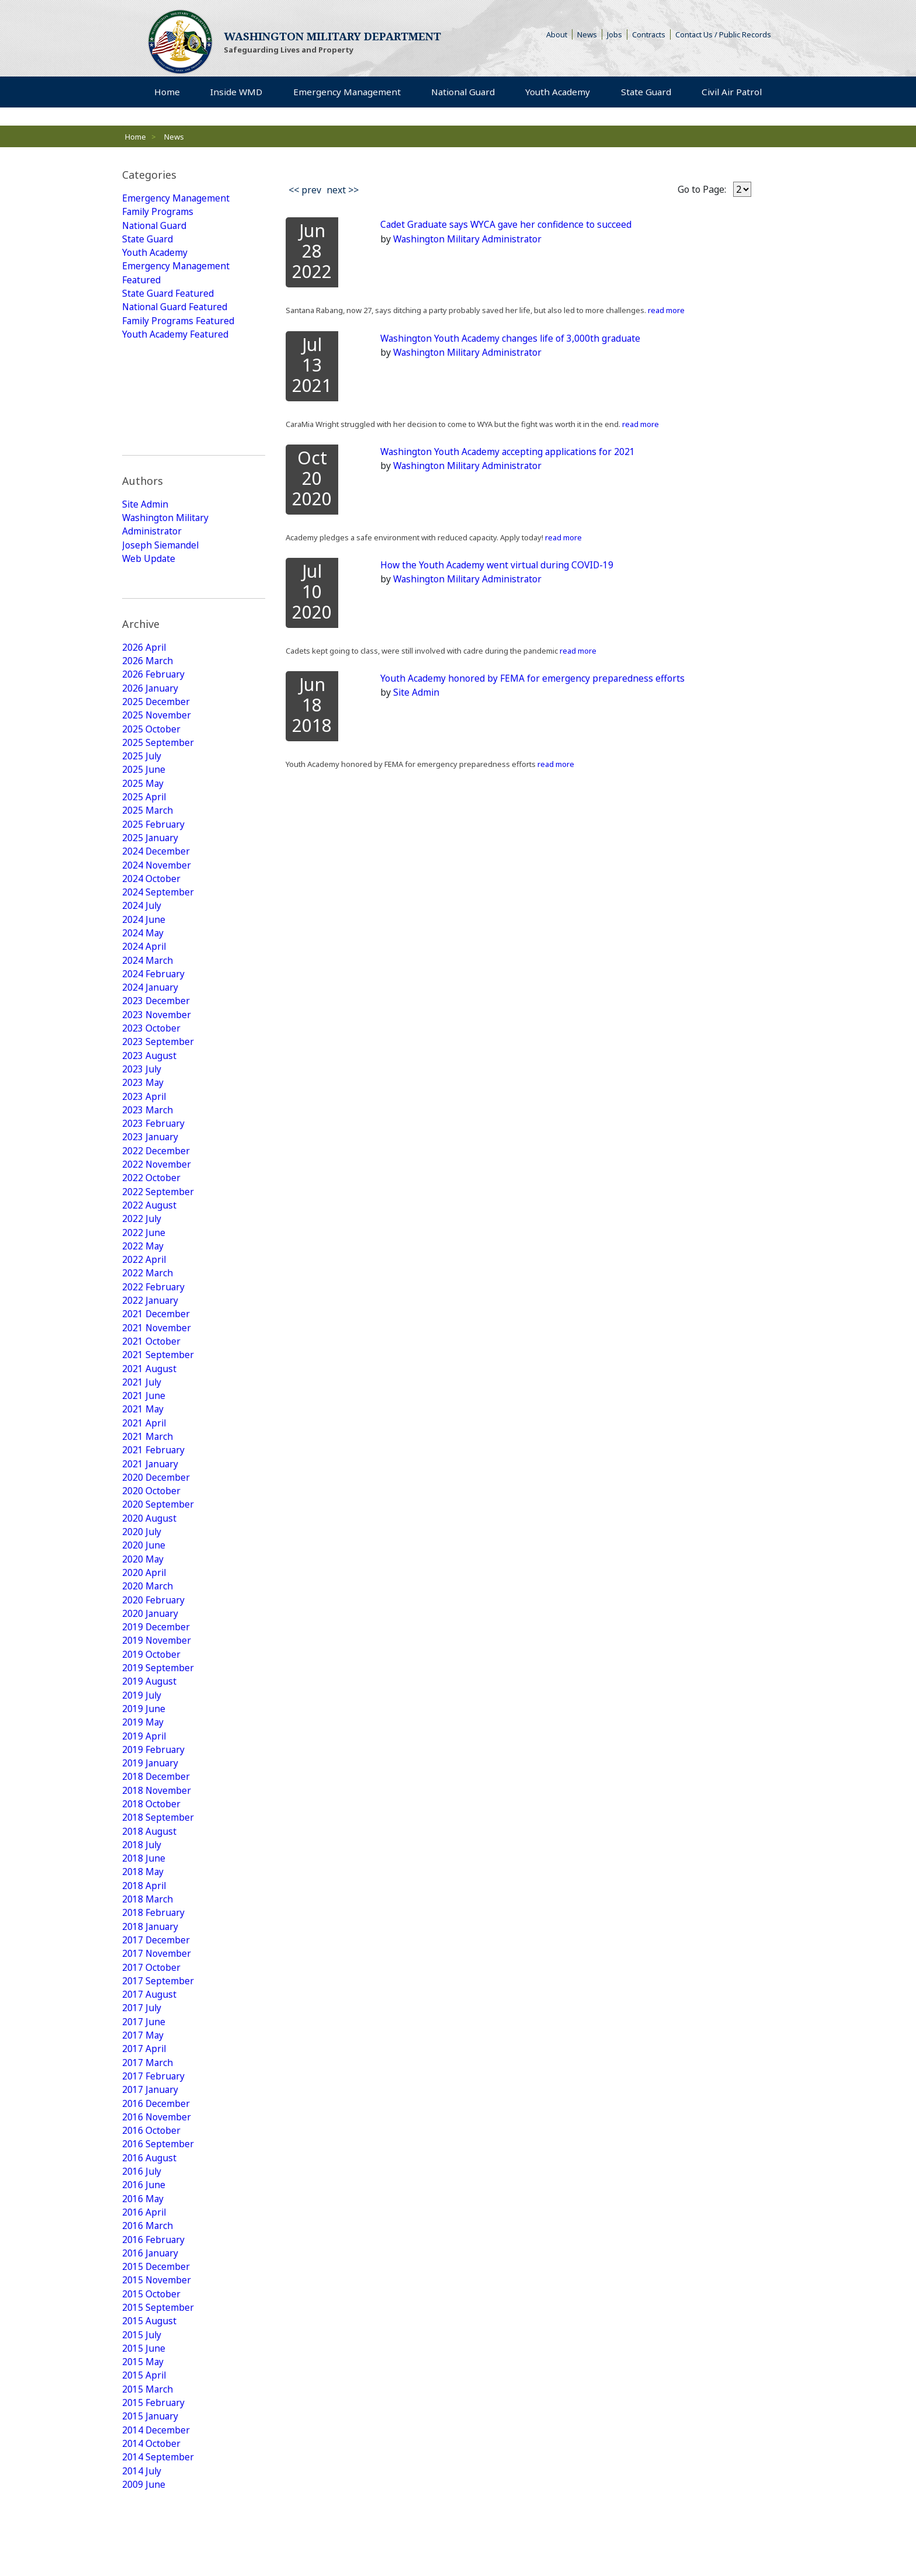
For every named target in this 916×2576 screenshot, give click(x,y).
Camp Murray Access (484, 2541)
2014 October (151, 2376)
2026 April (144, 525)
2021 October (151, 1240)
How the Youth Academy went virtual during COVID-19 (499, 565)
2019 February (153, 1661)
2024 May (143, 820)
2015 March (148, 2320)
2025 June (143, 651)
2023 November (157, 904)
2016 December (156, 2025)
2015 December (156, 2194)
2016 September (158, 2067)
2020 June (143, 1451)
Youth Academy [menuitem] (556, 93)
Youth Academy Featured (176, 338)
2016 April (144, 2137)
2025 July (142, 637)
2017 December (156, 1857)
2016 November (157, 2039)
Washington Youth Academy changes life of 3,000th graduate (513, 338)
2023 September (158, 932)
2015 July (142, 2264)
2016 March (148, 2151)
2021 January (150, 1366)
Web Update (149, 460)
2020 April (144, 1479)
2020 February (153, 1507)
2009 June (143, 2418)
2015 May (143, 2292)
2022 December (156, 1044)
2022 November (157, 1058)
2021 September (158, 1254)
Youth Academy (155, 254)
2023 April (144, 988)
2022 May (143, 1142)
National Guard (156, 226)
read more (665, 310)
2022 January (150, 1198)
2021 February (153, 1352)
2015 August (149, 2250)
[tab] (193, 175)
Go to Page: (702, 189)
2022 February (153, 1184)
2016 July (142, 2095)
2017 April (144, 1969)
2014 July (142, 2404)
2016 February (153, 2166)
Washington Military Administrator (167, 425)
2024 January (150, 876)
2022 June (143, 1128)
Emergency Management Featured (176, 275)
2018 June (143, 1773)
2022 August (149, 1100)
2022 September (158, 1086)
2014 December (156, 2362)
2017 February (153, 1997)
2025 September (158, 623)
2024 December (156, 736)
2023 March (148, 1002)
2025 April (144, 679)
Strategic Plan (348, 2541)
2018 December (156, 1689)
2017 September (158, 1899)
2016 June (143, 2109)
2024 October (151, 764)
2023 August (149, 946)
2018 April (144, 1801)
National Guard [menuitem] (461, 93)
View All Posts (169, 2454)
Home (135, 136)
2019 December (156, 1535)
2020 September (158, 1408)
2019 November (157, 1549)
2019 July (142, 1605)
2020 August (149, 1423)
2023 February (153, 1016)
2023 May (143, 974)
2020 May (143, 1465)
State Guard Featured (169, 296)
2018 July (142, 1759)
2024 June (143, 806)
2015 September (158, 2236)
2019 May (143, 1633)
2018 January (150, 1843)
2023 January (150, 1030)
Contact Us (295, 2541)
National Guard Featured (176, 310)
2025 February (153, 708)
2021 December (156, 1212)
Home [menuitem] (167, 93)
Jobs (614, 35)
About (559, 35)
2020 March (148, 1493)
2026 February (153, 553)
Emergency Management (176, 198)
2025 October (151, 609)
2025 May (143, 665)
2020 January (150, 1521)
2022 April (144, 1156)
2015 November (157, 2208)
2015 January (150, 2348)
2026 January (150, 567)
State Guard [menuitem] (644, 93)
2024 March (148, 848)
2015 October (151, 2222)
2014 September (158, 2390)
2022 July (142, 1114)
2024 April (144, 834)
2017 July (142, 1927)
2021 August (149, 1268)
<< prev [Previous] (305, 190)
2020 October (151, 1394)
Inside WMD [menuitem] (235, 93)
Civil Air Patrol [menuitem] (734, 93)
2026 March (148, 539)
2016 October (151, 2053)
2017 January (150, 2011)
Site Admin (145, 404)
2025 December (156, 581)
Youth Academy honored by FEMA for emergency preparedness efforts (533, 678)
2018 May (143, 1787)
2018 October (151, 1717)
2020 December (156, 1380)
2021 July (142, 1282)
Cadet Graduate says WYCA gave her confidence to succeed (508, 224)
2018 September (158, 1731)
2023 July (142, 960)
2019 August (149, 1591)
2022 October (151, 1072)
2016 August (149, 2081)
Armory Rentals (408, 2541)
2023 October (151, 918)
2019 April (144, 1647)
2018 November (157, 1703)
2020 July (142, 1437)
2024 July (142, 792)
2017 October (151, 1885)
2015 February (153, 2334)
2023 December (156, 890)
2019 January (150, 1675)
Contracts (648, 35)
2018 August (149, 1745)
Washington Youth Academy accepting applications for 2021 (510, 451)
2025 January (150, 722)
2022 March (148, 1170)
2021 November (157, 1226)
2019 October (151, 1563)
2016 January (150, 2180)
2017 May (143, 1955)
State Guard (148, 240)
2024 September (158, 778)
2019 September (158, 1577)
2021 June (143, 1296)
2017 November (157, 1871)
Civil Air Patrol (455, 2507)
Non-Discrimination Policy (628, 2541)
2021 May (143, 1310)
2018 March (148, 1815)
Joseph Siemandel (161, 446)
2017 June (143, 1941)
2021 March (148, 1338)
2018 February (153, 1829)
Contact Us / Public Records (723, 35)
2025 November (157, 595)
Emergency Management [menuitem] (345, 93)
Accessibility (552, 2541)
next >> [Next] (343, 190)
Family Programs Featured (179, 324)
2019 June (143, 1619)
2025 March (148, 694)
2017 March (148, 1983)
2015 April (144, 2306)
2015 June (143, 2278)
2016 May (143, 2123)
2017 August (149, 1913)
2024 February (153, 862)
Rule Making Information (165, 2541)
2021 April (144, 1324)
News (587, 35)
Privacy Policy (242, 2541)
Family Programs (159, 212)
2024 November (157, 750)
